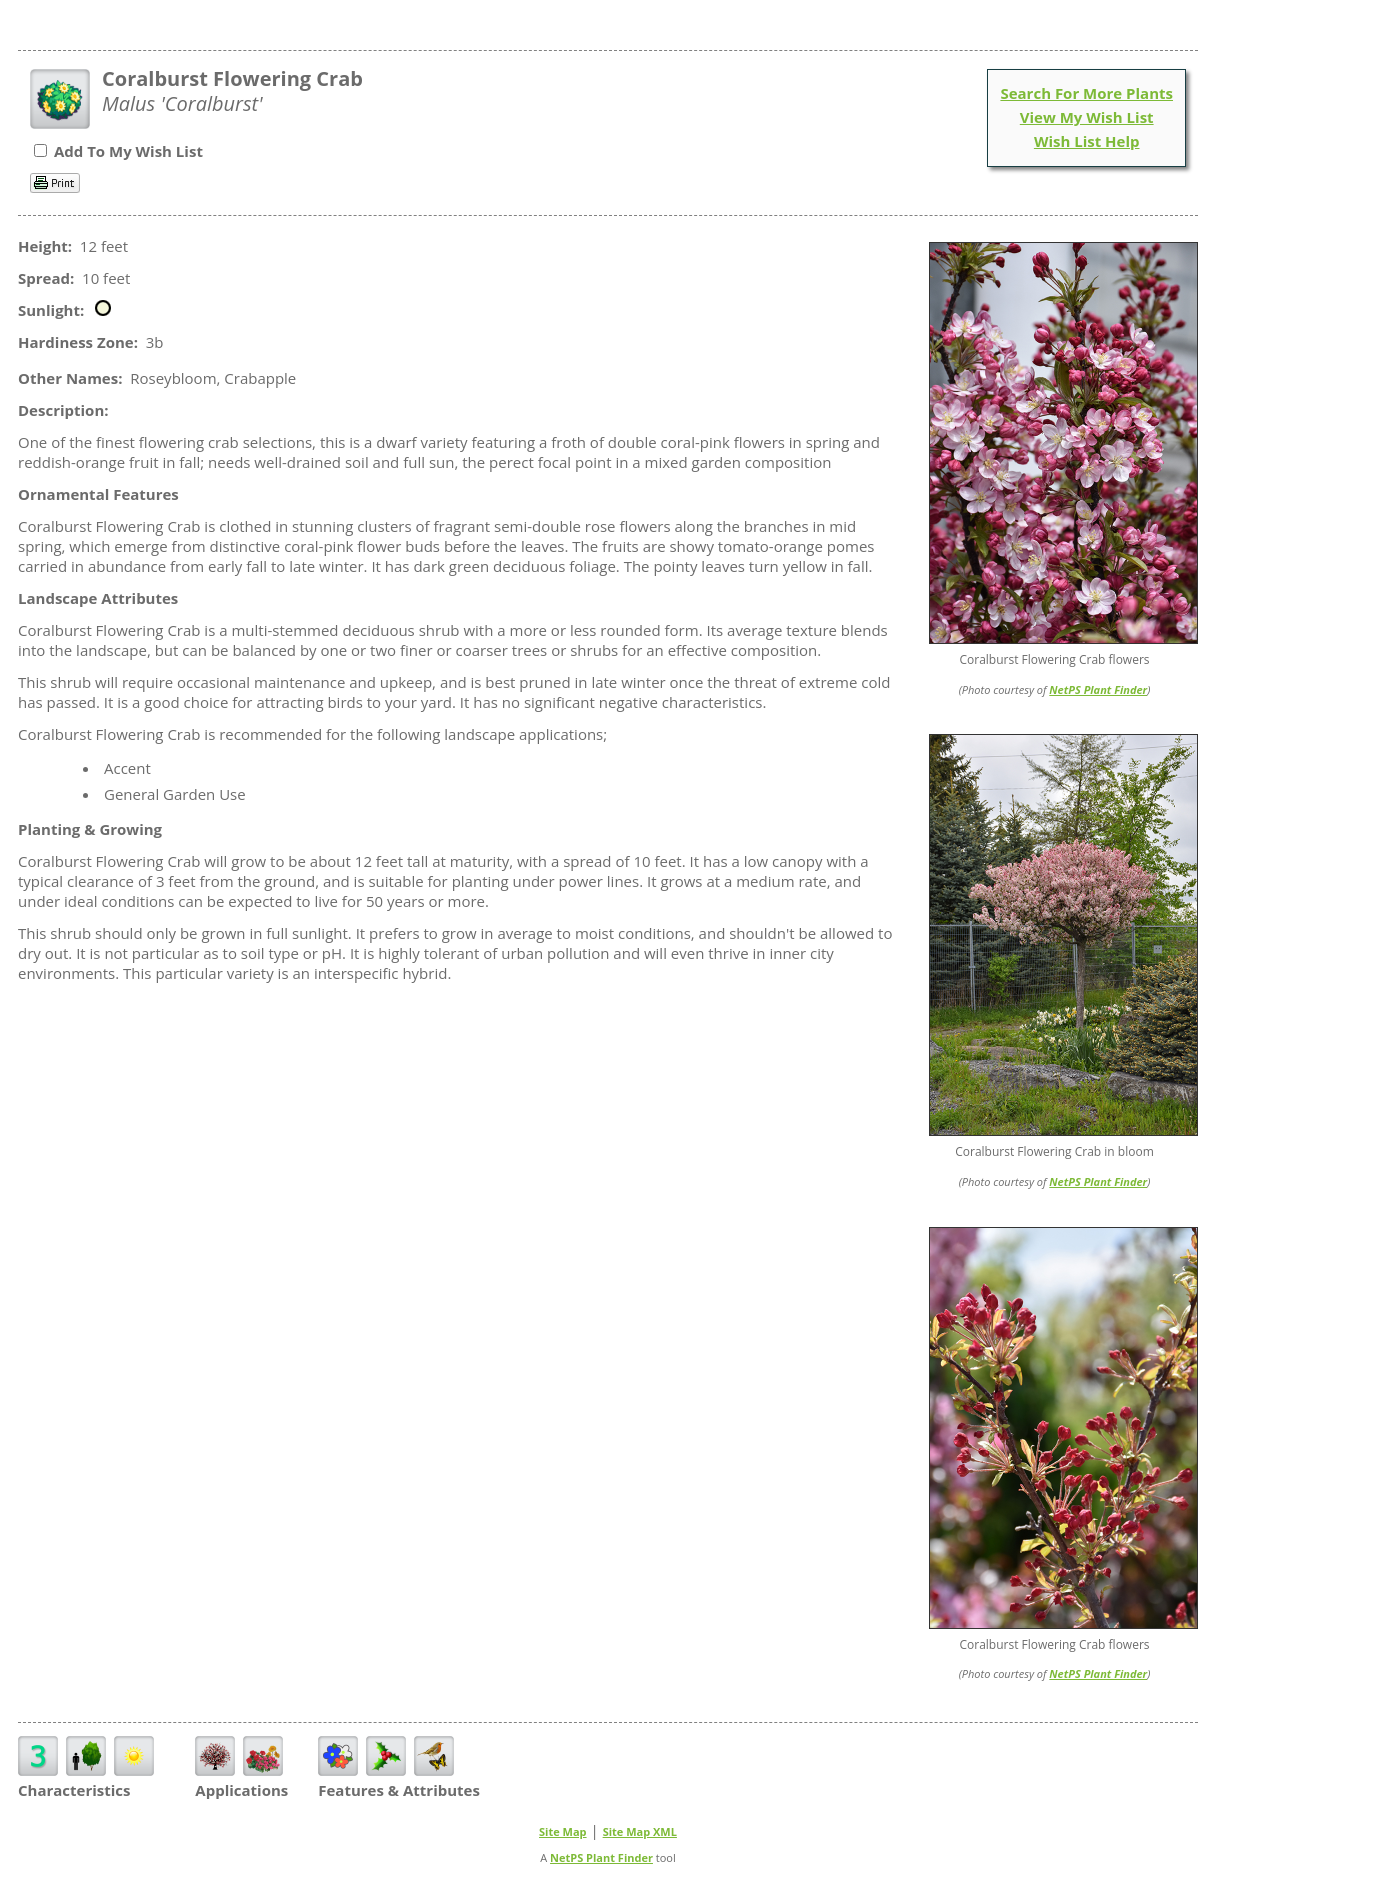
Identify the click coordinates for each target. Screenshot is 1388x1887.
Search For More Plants (1086, 93)
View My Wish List (1087, 117)
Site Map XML (640, 1831)
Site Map (563, 1831)
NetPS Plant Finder (1098, 689)
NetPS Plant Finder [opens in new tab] (601, 1857)
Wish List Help (1087, 141)
